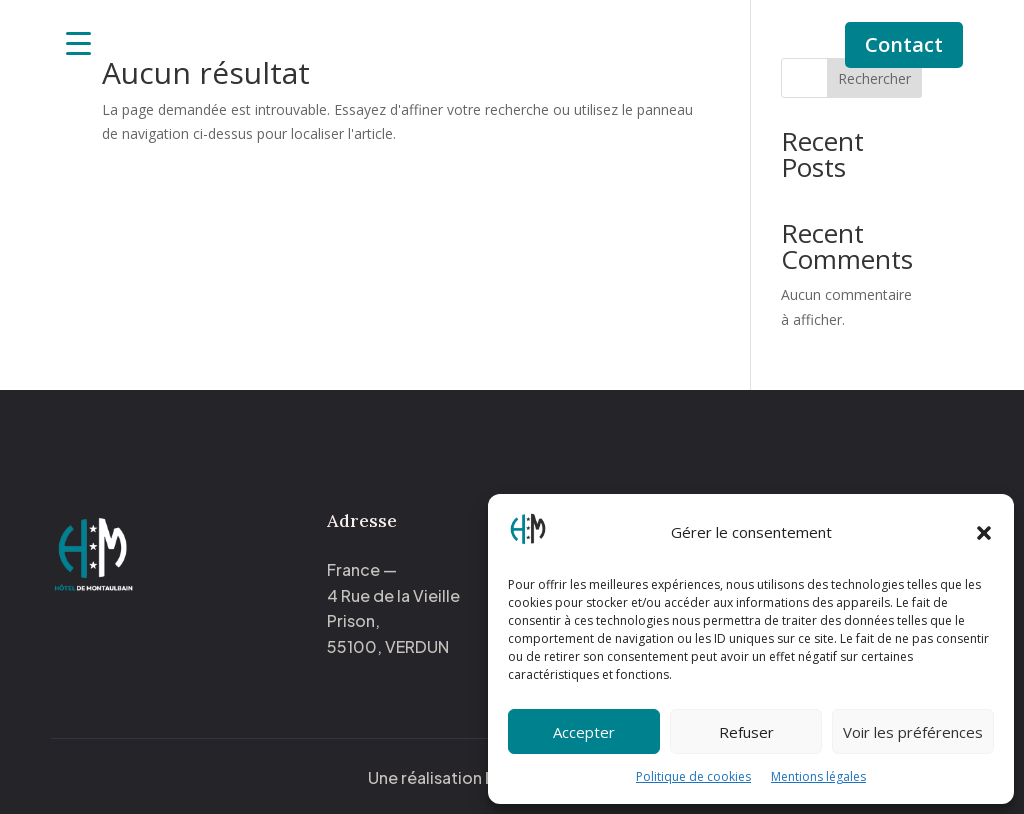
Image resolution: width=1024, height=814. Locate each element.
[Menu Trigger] (78, 42)
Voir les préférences (913, 732)
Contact (904, 44)
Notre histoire (626, 32)
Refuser (746, 732)
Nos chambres (473, 32)
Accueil (368, 32)
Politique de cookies (693, 776)
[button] (984, 533)
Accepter (584, 732)
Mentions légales (818, 776)
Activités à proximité (511, 62)
